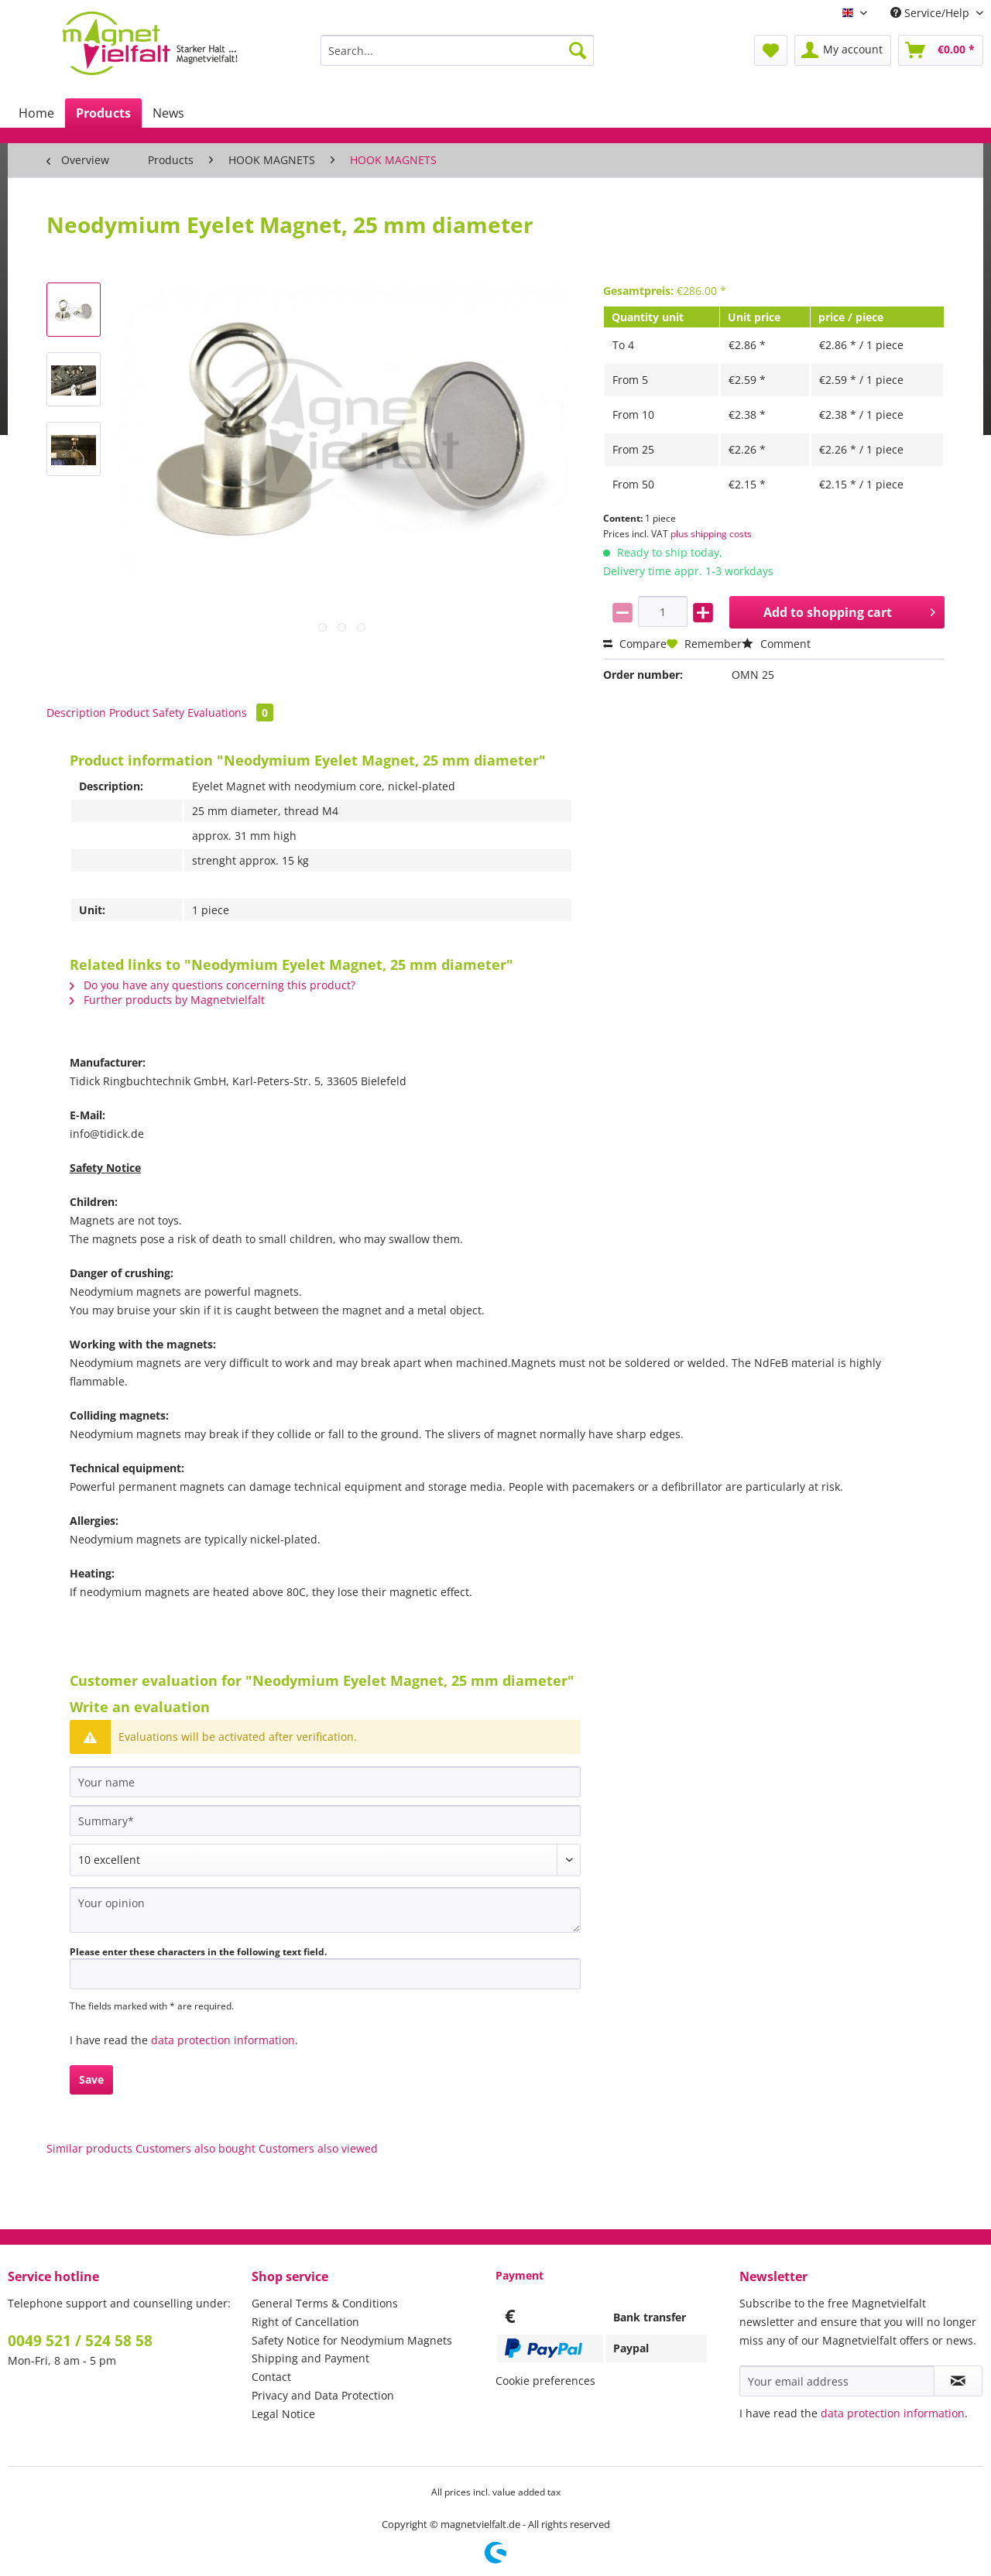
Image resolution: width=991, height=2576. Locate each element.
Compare (635, 643)
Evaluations (230, 712)
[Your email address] (836, 2380)
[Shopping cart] (940, 50)
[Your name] (325, 1781)
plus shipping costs (711, 533)
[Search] (577, 50)
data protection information (223, 2040)
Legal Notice (283, 2413)
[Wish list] (770, 50)
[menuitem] (457, 57)
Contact (271, 2376)
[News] (168, 113)
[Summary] (325, 1820)
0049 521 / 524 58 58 (80, 2341)
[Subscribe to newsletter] (958, 2380)
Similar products (89, 2148)
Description (76, 712)
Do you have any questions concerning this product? (212, 985)
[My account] (842, 50)
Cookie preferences (545, 2380)
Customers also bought (195, 2148)
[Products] (103, 113)
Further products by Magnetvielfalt (167, 999)
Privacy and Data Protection (323, 2395)
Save (91, 2079)
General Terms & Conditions (325, 2303)
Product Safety (146, 712)
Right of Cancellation (305, 2321)
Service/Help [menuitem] (931, 12)
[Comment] (325, 1860)
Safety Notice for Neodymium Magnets (352, 2340)
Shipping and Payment (310, 2358)
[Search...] (457, 50)
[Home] (36, 113)
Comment (776, 643)
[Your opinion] (325, 1910)
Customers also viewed (318, 2148)
